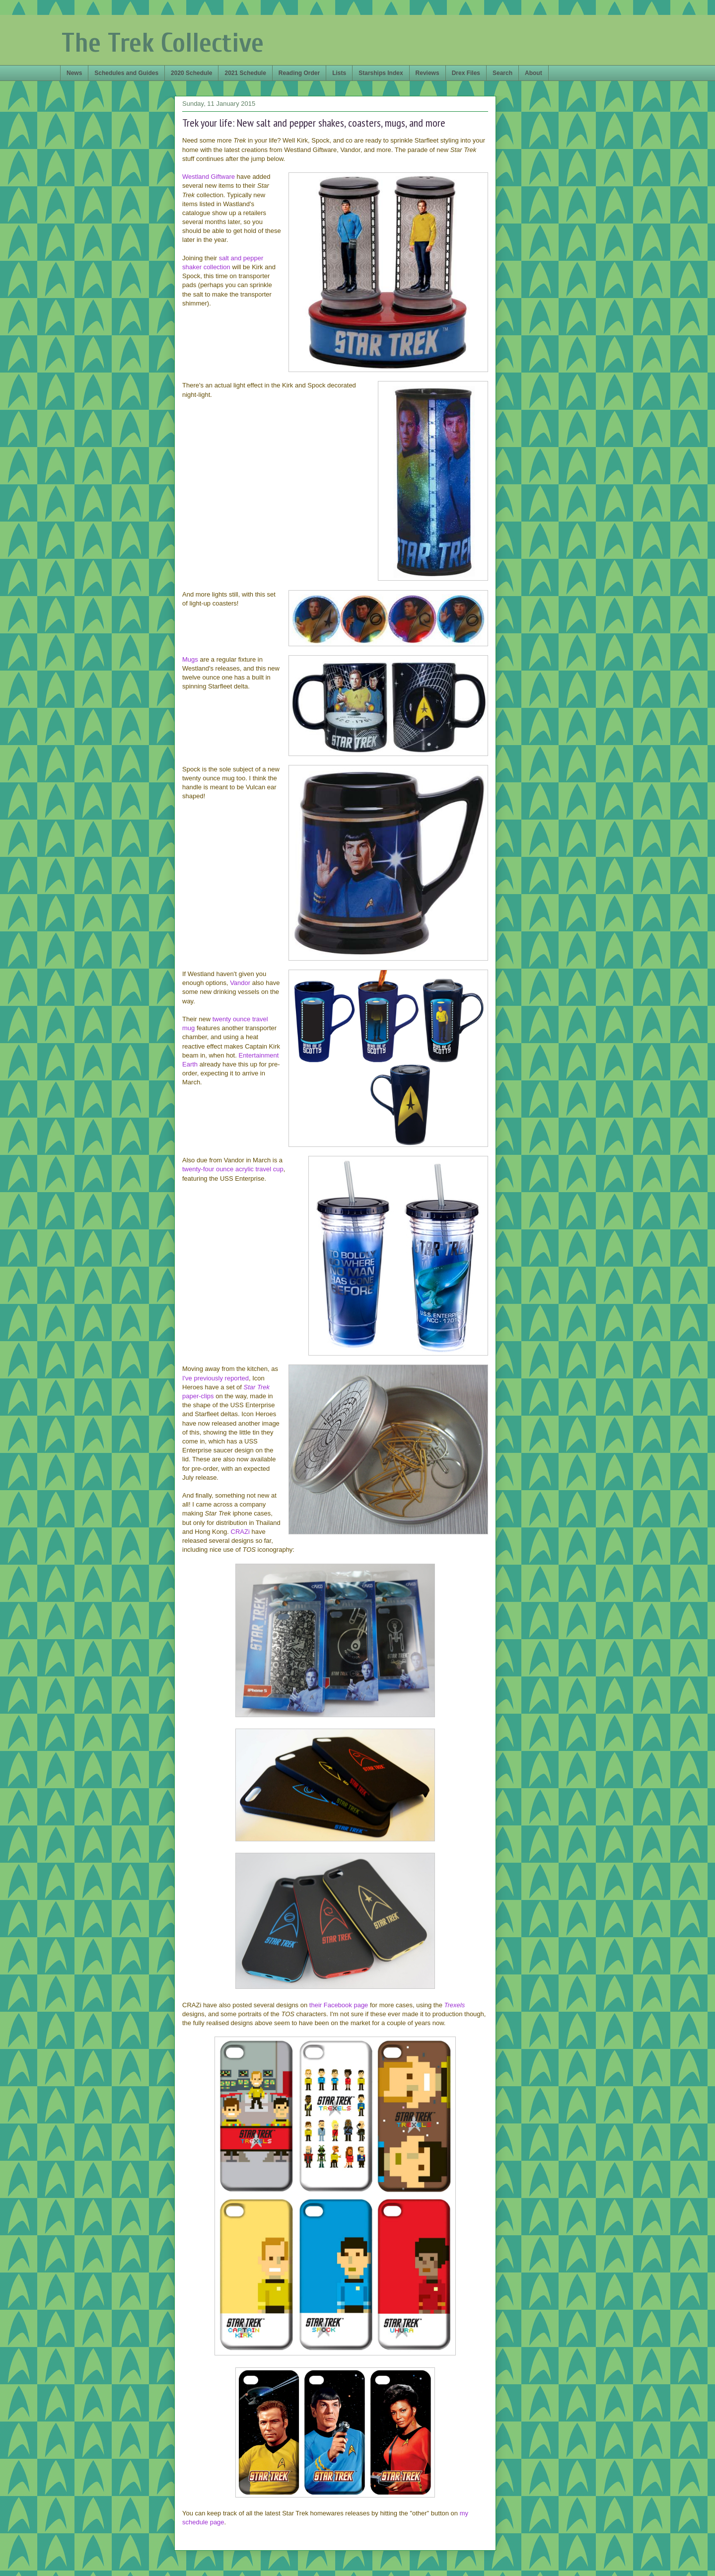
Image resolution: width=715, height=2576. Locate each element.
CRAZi (240, 1531)
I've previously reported (215, 1378)
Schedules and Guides (126, 73)
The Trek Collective (163, 43)
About (533, 73)
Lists (339, 73)
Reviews (427, 73)
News (74, 73)
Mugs (190, 659)
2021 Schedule (245, 73)
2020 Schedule (191, 73)
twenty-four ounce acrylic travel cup (233, 1169)
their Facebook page (338, 2005)
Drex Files (466, 73)
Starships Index (380, 73)
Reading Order (299, 73)
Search (502, 73)
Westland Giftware (208, 176)
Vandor (240, 982)
